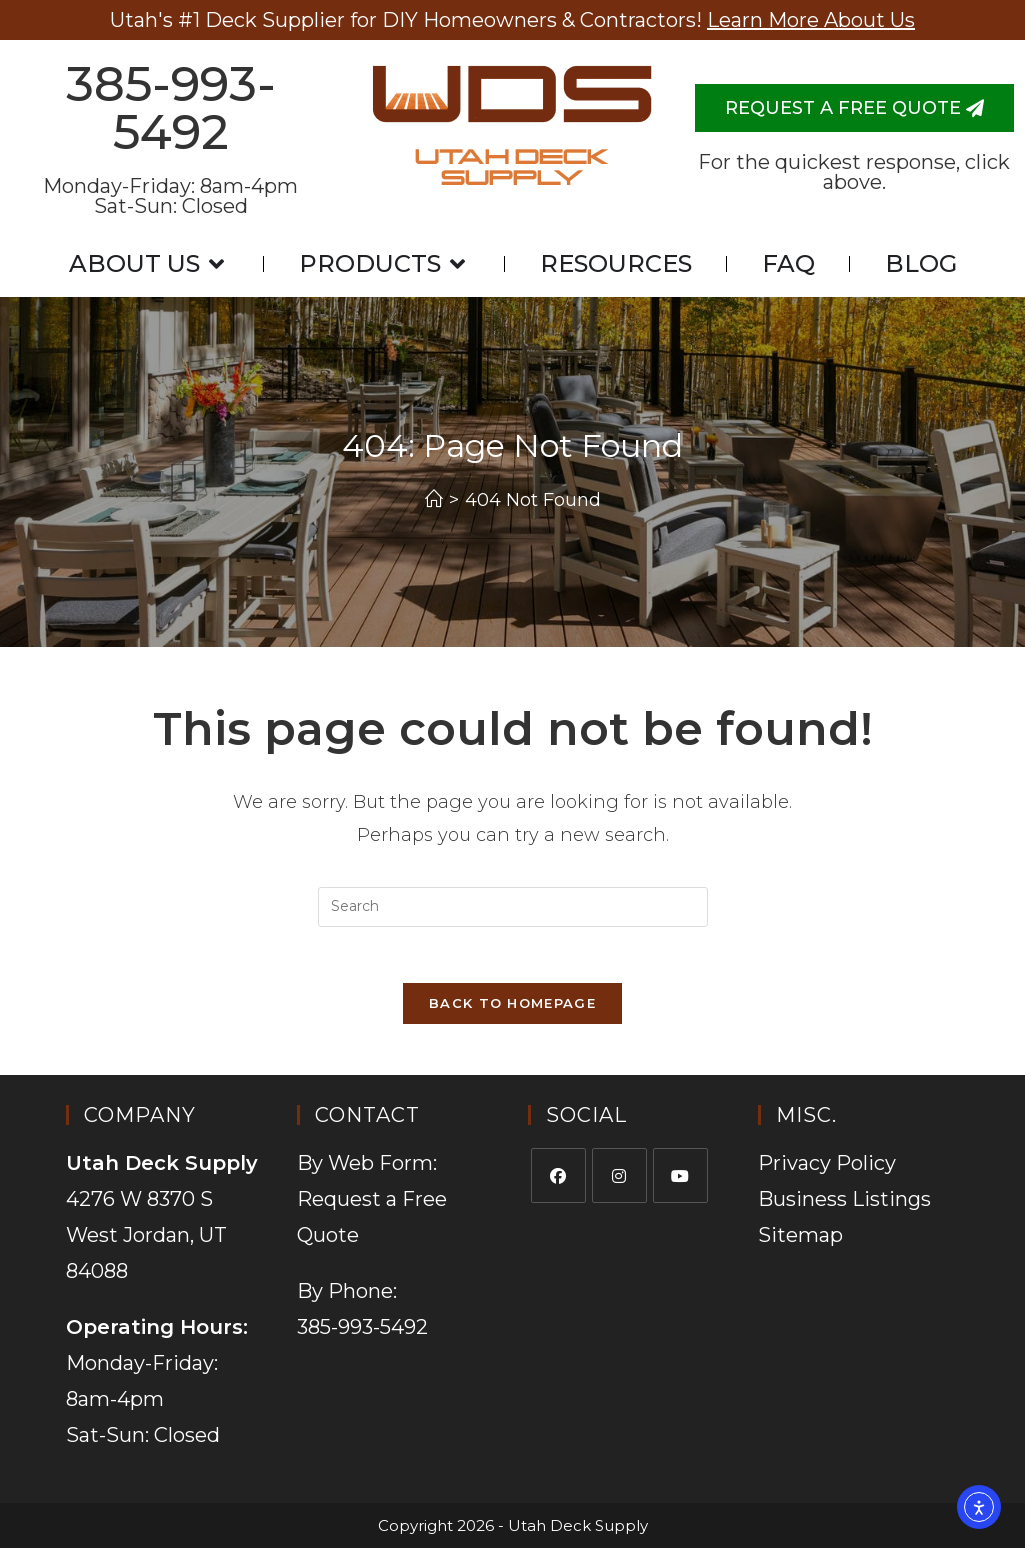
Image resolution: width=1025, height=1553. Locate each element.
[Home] (434, 500)
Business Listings (844, 1204)
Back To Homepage (512, 1008)
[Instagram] (619, 1180)
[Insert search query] (513, 907)
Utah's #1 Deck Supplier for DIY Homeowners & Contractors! (512, 20)
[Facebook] (558, 1180)
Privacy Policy (827, 1168)
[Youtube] (680, 1180)
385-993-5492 (171, 108)
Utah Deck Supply (512, 167)
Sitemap (800, 1240)
